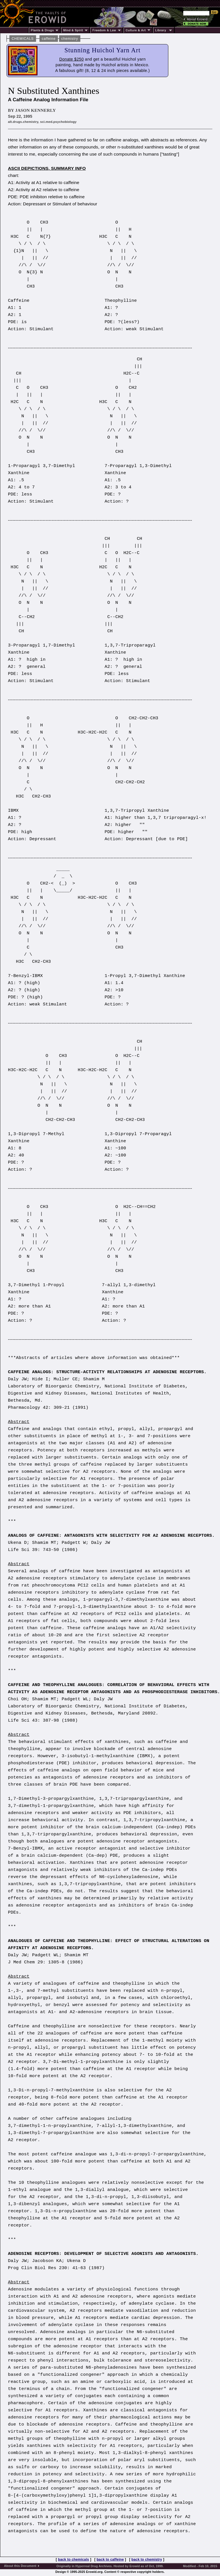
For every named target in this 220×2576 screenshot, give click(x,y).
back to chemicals (73, 2559)
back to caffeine (110, 2559)
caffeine (49, 39)
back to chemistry (146, 2559)
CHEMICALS (23, 39)
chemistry (69, 39)
